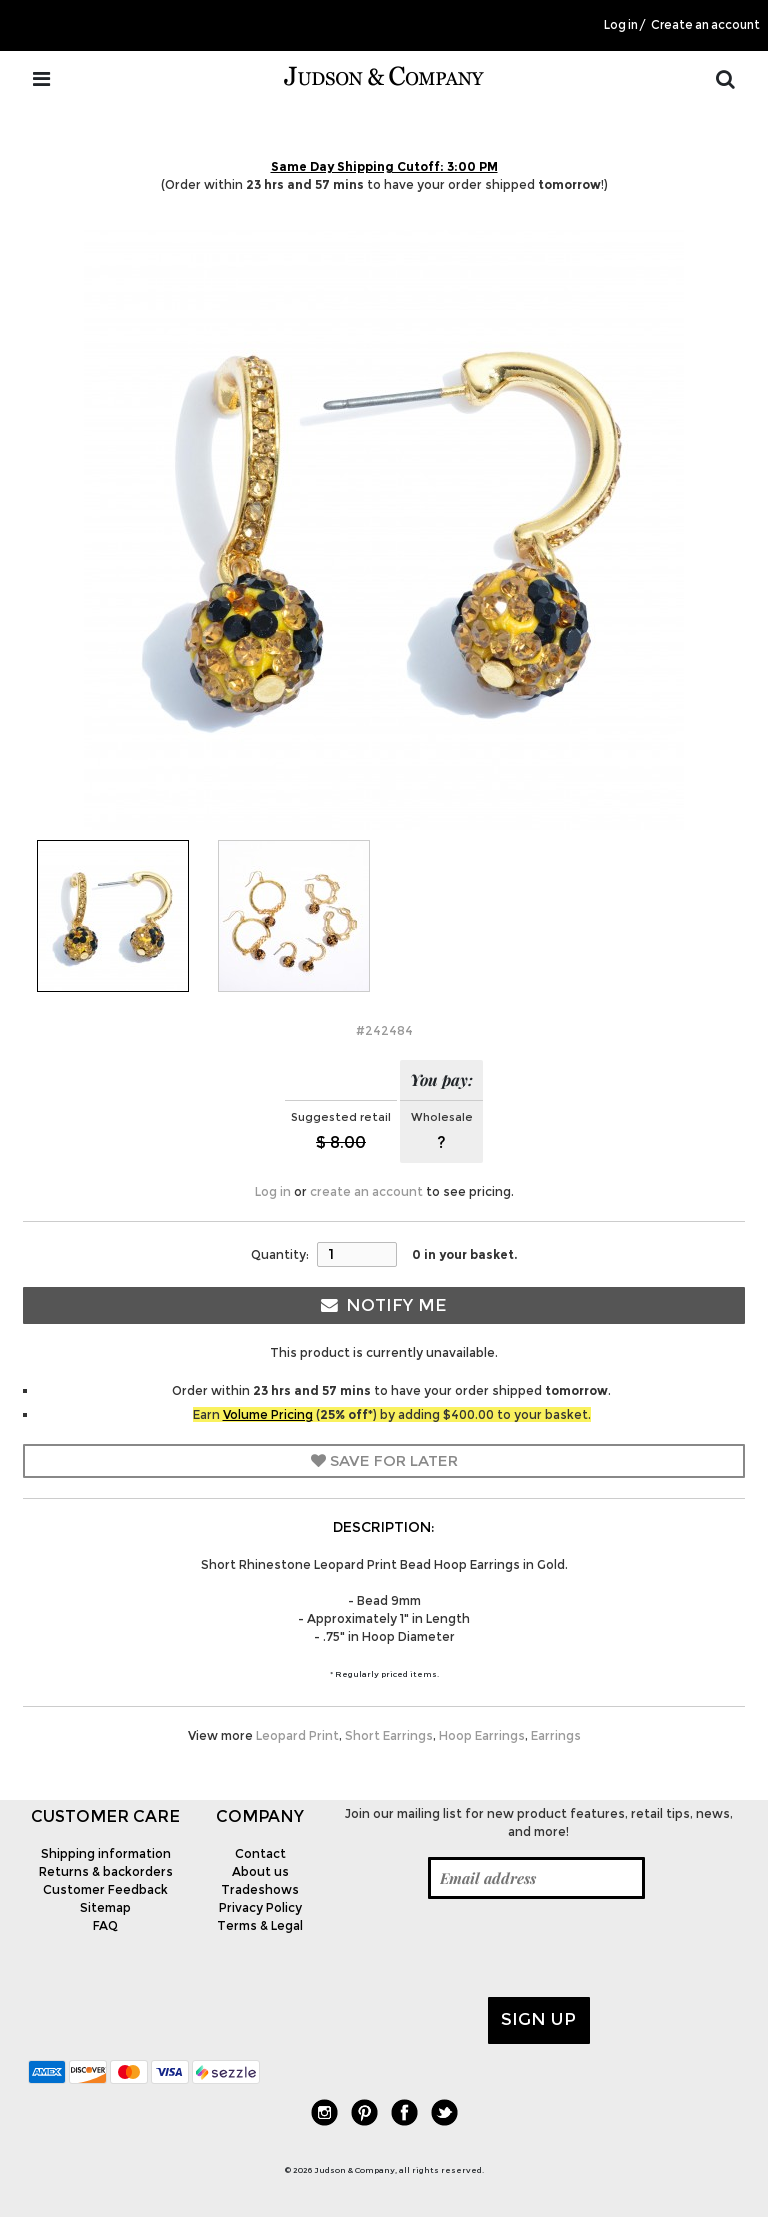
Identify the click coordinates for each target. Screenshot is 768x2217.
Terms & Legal (260, 1925)
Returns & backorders (106, 1871)
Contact (260, 1853)
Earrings (556, 1735)
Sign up (538, 2019)
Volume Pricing (268, 1414)
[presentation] (489, 1948)
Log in (621, 25)
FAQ (105, 1925)
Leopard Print (297, 1735)
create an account (366, 1191)
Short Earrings (389, 1735)
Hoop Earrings (482, 1735)
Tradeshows (260, 1889)
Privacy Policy (260, 1907)
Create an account (705, 25)
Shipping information (106, 1853)
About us (260, 1871)
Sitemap (105, 1907)
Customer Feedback (105, 1889)
